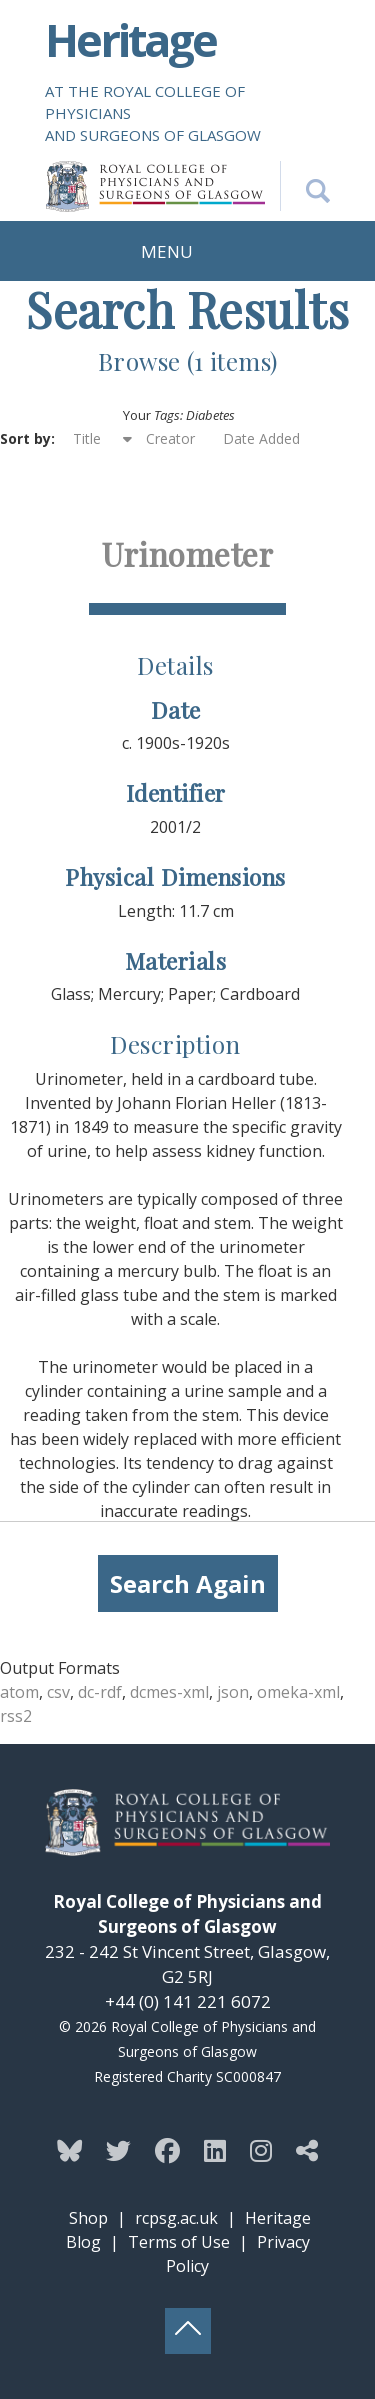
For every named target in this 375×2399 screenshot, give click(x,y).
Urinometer (187, 553)
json (233, 1692)
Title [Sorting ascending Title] (89, 438)
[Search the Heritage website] (305, 186)
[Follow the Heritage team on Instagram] (261, 2150)
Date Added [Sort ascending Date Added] (261, 438)
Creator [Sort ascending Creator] (170, 438)
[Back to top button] (188, 2331)
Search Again (188, 1583)
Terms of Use (179, 2242)
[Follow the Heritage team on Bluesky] (69, 2150)
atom (19, 1692)
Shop (88, 2218)
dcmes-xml (169, 1692)
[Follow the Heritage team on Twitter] (118, 2150)
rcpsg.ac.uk (176, 2218)
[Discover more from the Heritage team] (307, 2150)
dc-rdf (100, 1692)
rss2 (16, 1716)
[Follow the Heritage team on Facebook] (167, 2150)
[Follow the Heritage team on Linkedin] (215, 2150)
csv (58, 1692)
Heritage (130, 39)
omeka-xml (298, 1692)
